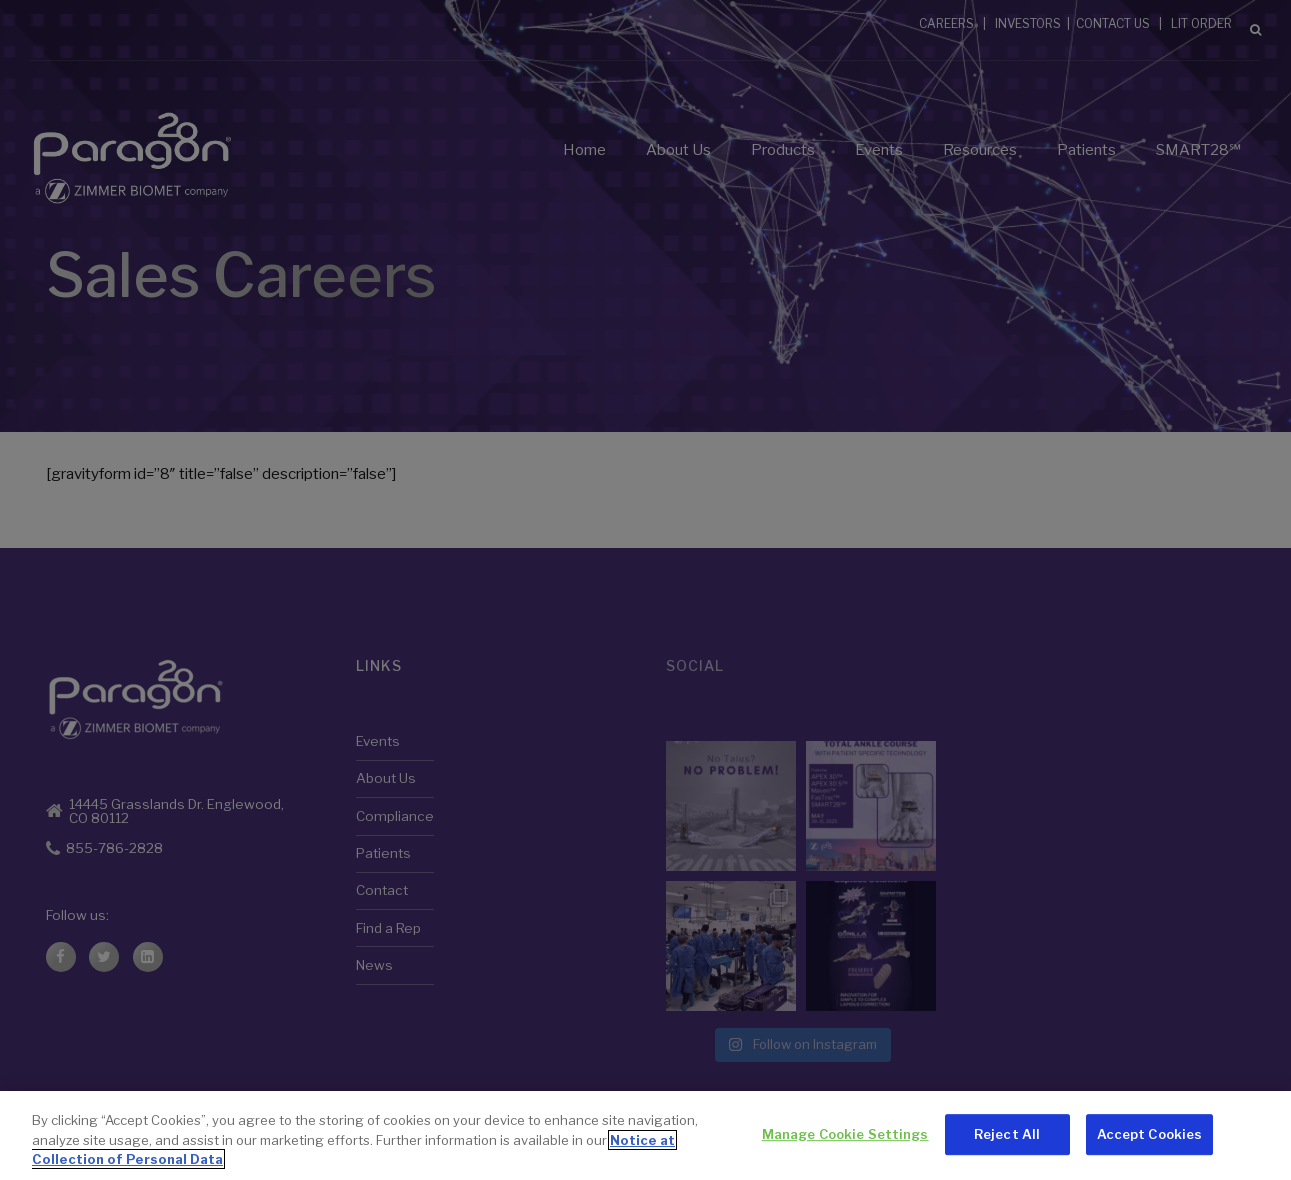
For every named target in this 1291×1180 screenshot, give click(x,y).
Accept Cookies (1150, 1134)
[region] (645, 1135)
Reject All (1007, 1134)
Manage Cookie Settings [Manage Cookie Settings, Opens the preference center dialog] (845, 1134)
